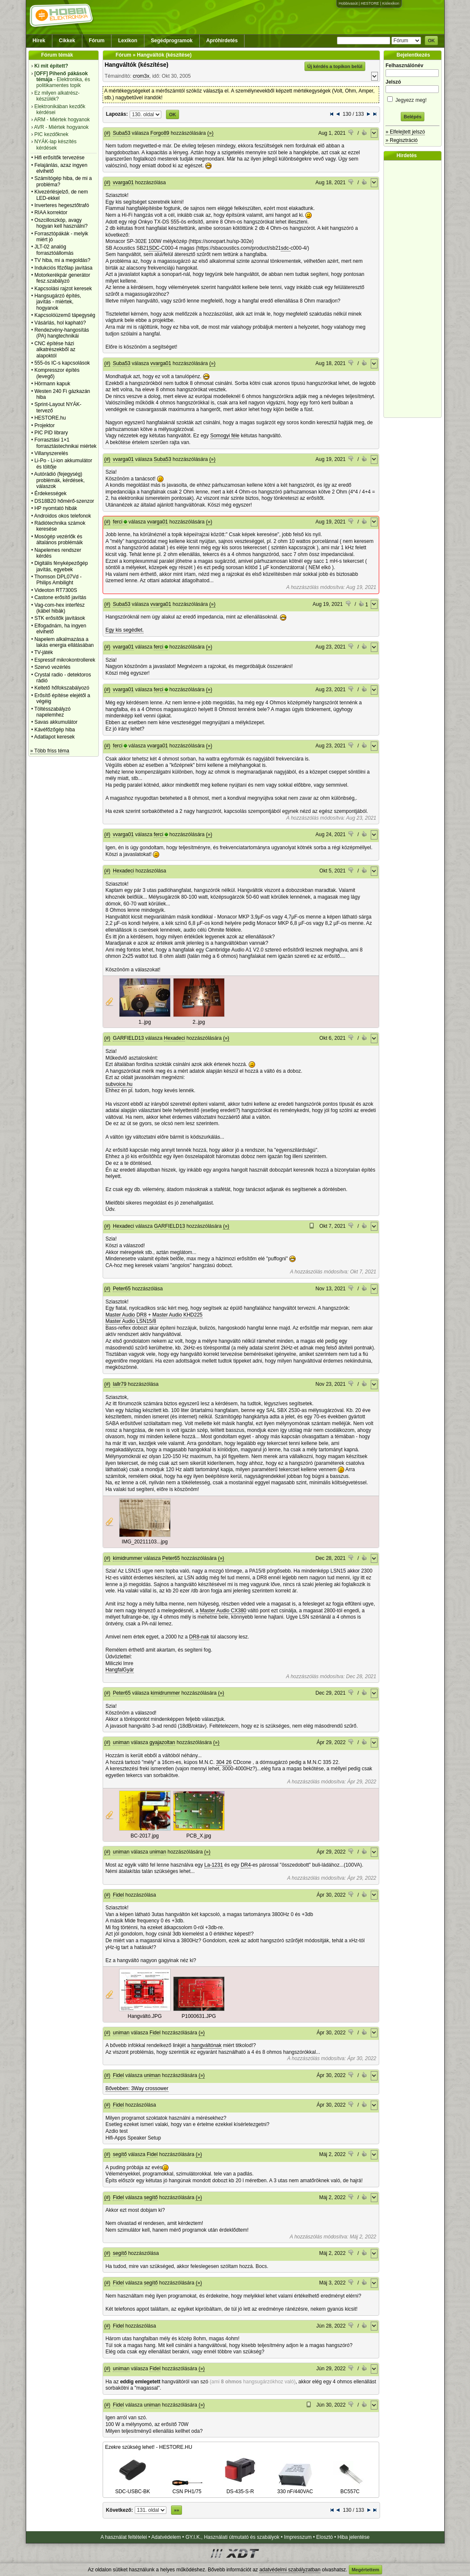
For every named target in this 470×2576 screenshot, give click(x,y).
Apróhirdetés (222, 41)
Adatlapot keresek (54, 737)
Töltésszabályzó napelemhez (52, 712)
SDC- (155, 248)
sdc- (286, 248)
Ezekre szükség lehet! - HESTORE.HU (149, 2447)
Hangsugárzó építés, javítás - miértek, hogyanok (57, 302)
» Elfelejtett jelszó (405, 132)
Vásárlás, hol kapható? (60, 323)
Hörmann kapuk (52, 384)
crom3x (141, 76)
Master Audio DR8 (126, 1315)
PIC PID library (51, 433)
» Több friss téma (49, 751)
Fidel (118, 1895)
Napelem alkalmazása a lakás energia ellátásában (64, 642)
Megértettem (365, 2569)
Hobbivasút (348, 3)
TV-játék (43, 652)
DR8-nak (199, 1637)
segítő (120, 2154)
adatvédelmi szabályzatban (290, 2570)
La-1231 (213, 1865)
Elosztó (324, 2537)
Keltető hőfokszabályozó (61, 688)
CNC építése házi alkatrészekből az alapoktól (54, 350)
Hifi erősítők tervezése (59, 158)
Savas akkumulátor (55, 722)
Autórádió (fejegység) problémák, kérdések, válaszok (59, 480)
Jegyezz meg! (413, 98)
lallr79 (119, 1384)
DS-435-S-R (240, 2488)
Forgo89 (159, 133)
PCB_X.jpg (198, 1836)
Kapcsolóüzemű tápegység (64, 315)
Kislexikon (390, 3)
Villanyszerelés (51, 453)
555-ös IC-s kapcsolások (62, 363)
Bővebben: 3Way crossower (137, 2088)
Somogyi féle (224, 436)
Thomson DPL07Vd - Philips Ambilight (58, 580)
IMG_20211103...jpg (145, 1542)
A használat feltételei (124, 2537)
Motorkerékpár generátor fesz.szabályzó (62, 278)
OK (431, 40)
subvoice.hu (119, 1084)
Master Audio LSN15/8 (131, 1321)
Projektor (44, 425)
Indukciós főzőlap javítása (63, 268)
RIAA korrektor (50, 212)
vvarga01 (123, 182)
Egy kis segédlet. (125, 630)
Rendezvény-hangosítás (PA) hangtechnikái (61, 333)
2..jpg (199, 1022)
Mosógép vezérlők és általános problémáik (58, 539)
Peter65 (121, 1289)
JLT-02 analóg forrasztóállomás (53, 250)
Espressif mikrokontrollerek (64, 660)
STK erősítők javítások (59, 618)
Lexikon (127, 41)
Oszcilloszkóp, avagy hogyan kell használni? (60, 223)
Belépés (412, 116)
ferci (117, 522)
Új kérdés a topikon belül (334, 66)
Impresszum (298, 2537)
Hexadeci (123, 871)
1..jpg (145, 1022)
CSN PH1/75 (187, 2488)
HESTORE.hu (49, 418)
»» (176, 2510)
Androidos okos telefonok (62, 516)
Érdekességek (50, 493)
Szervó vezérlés (52, 667)
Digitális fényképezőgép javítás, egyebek (61, 566)
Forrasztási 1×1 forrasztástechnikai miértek (65, 443)
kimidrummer (127, 1558)
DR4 (246, 1865)
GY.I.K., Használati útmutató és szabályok (232, 2537)
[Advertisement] (414, 289)
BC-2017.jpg (144, 1836)
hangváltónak (206, 2045)
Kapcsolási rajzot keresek (63, 289)
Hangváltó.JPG (145, 2016)
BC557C (350, 2488)
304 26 (224, 1762)
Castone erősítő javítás (60, 597)
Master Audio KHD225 (177, 1315)
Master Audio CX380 (223, 1611)
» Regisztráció (402, 140)
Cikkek (67, 41)
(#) (107, 133)
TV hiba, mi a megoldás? (62, 260)
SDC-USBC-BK (132, 2488)
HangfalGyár (120, 1670)
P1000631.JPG (199, 2016)
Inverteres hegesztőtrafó (61, 205)
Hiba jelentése (353, 2537)
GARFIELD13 (128, 1038)
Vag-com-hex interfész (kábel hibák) (59, 608)
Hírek (39, 41)
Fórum (96, 41)
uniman (121, 1742)
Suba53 (121, 133)
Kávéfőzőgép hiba (54, 730)
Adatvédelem (166, 2537)
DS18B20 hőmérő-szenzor (64, 501)
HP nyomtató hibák (55, 508)
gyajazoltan (162, 1742)
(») (210, 133)
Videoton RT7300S (55, 590)
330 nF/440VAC (295, 2488)
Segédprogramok (172, 41)
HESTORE (370, 3)
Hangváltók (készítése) (136, 64)
